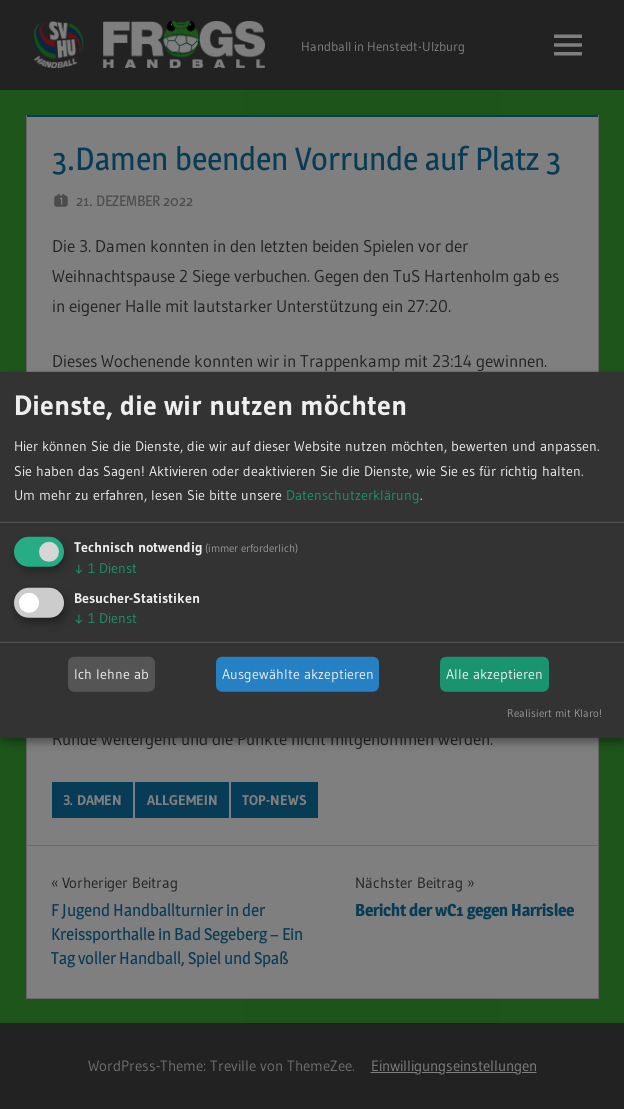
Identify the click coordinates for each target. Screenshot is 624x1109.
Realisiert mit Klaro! (554, 713)
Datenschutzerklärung (353, 495)
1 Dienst (105, 568)
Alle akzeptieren (494, 674)
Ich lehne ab (111, 674)
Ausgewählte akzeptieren (298, 674)
